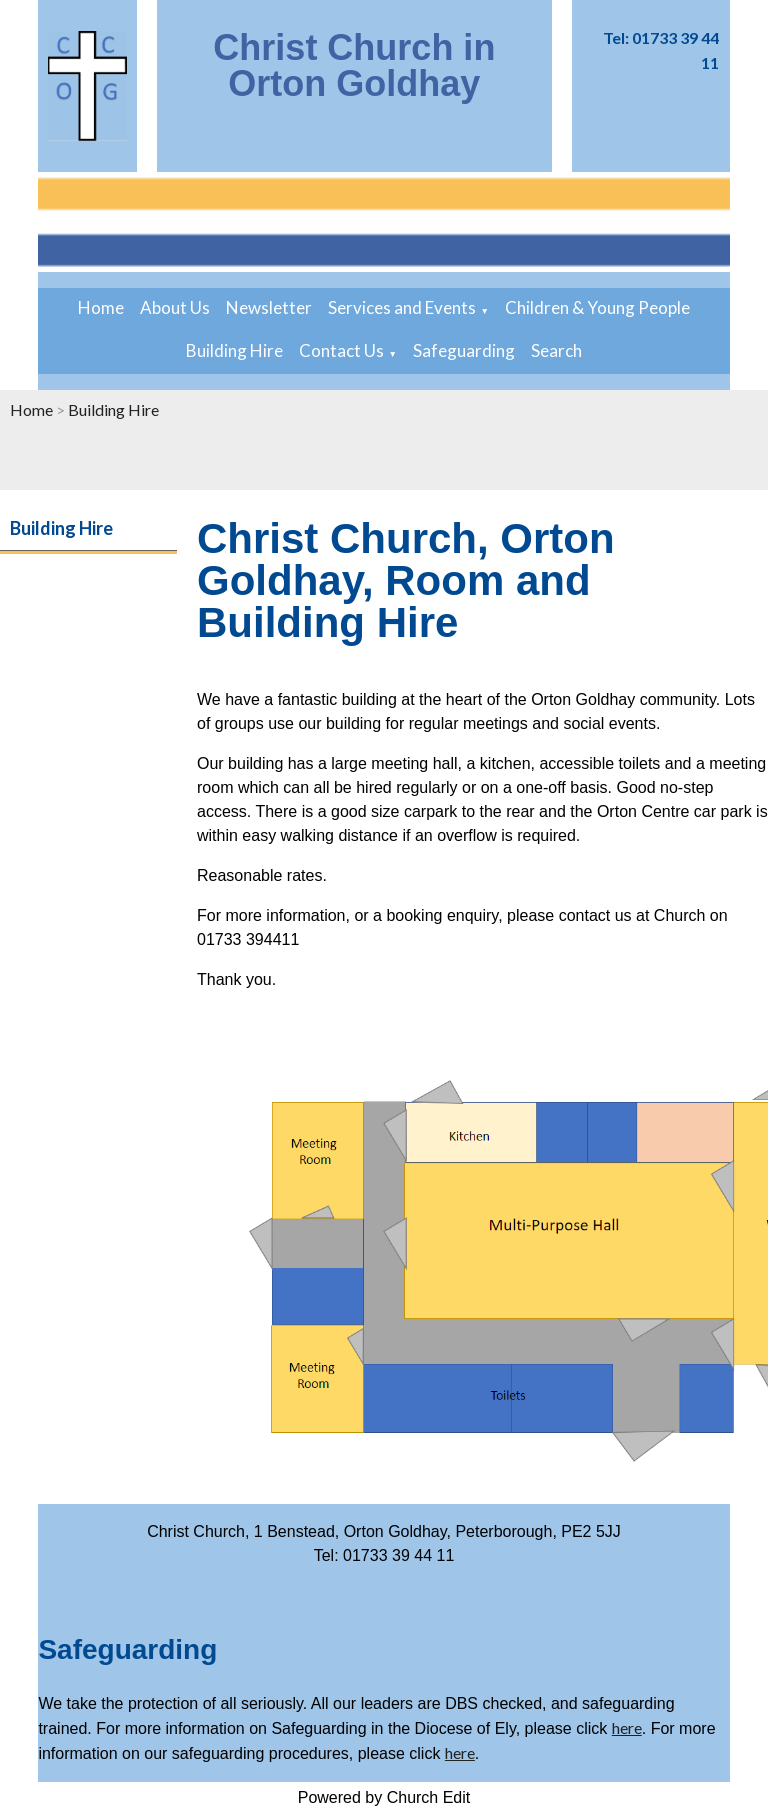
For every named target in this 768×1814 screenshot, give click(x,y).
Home (101, 307)
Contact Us (341, 350)
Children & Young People (597, 307)
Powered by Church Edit (384, 1797)
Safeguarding (464, 350)
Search (556, 350)
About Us (175, 307)
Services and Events (402, 307)
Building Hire (234, 350)
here (627, 1727)
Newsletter (269, 307)
